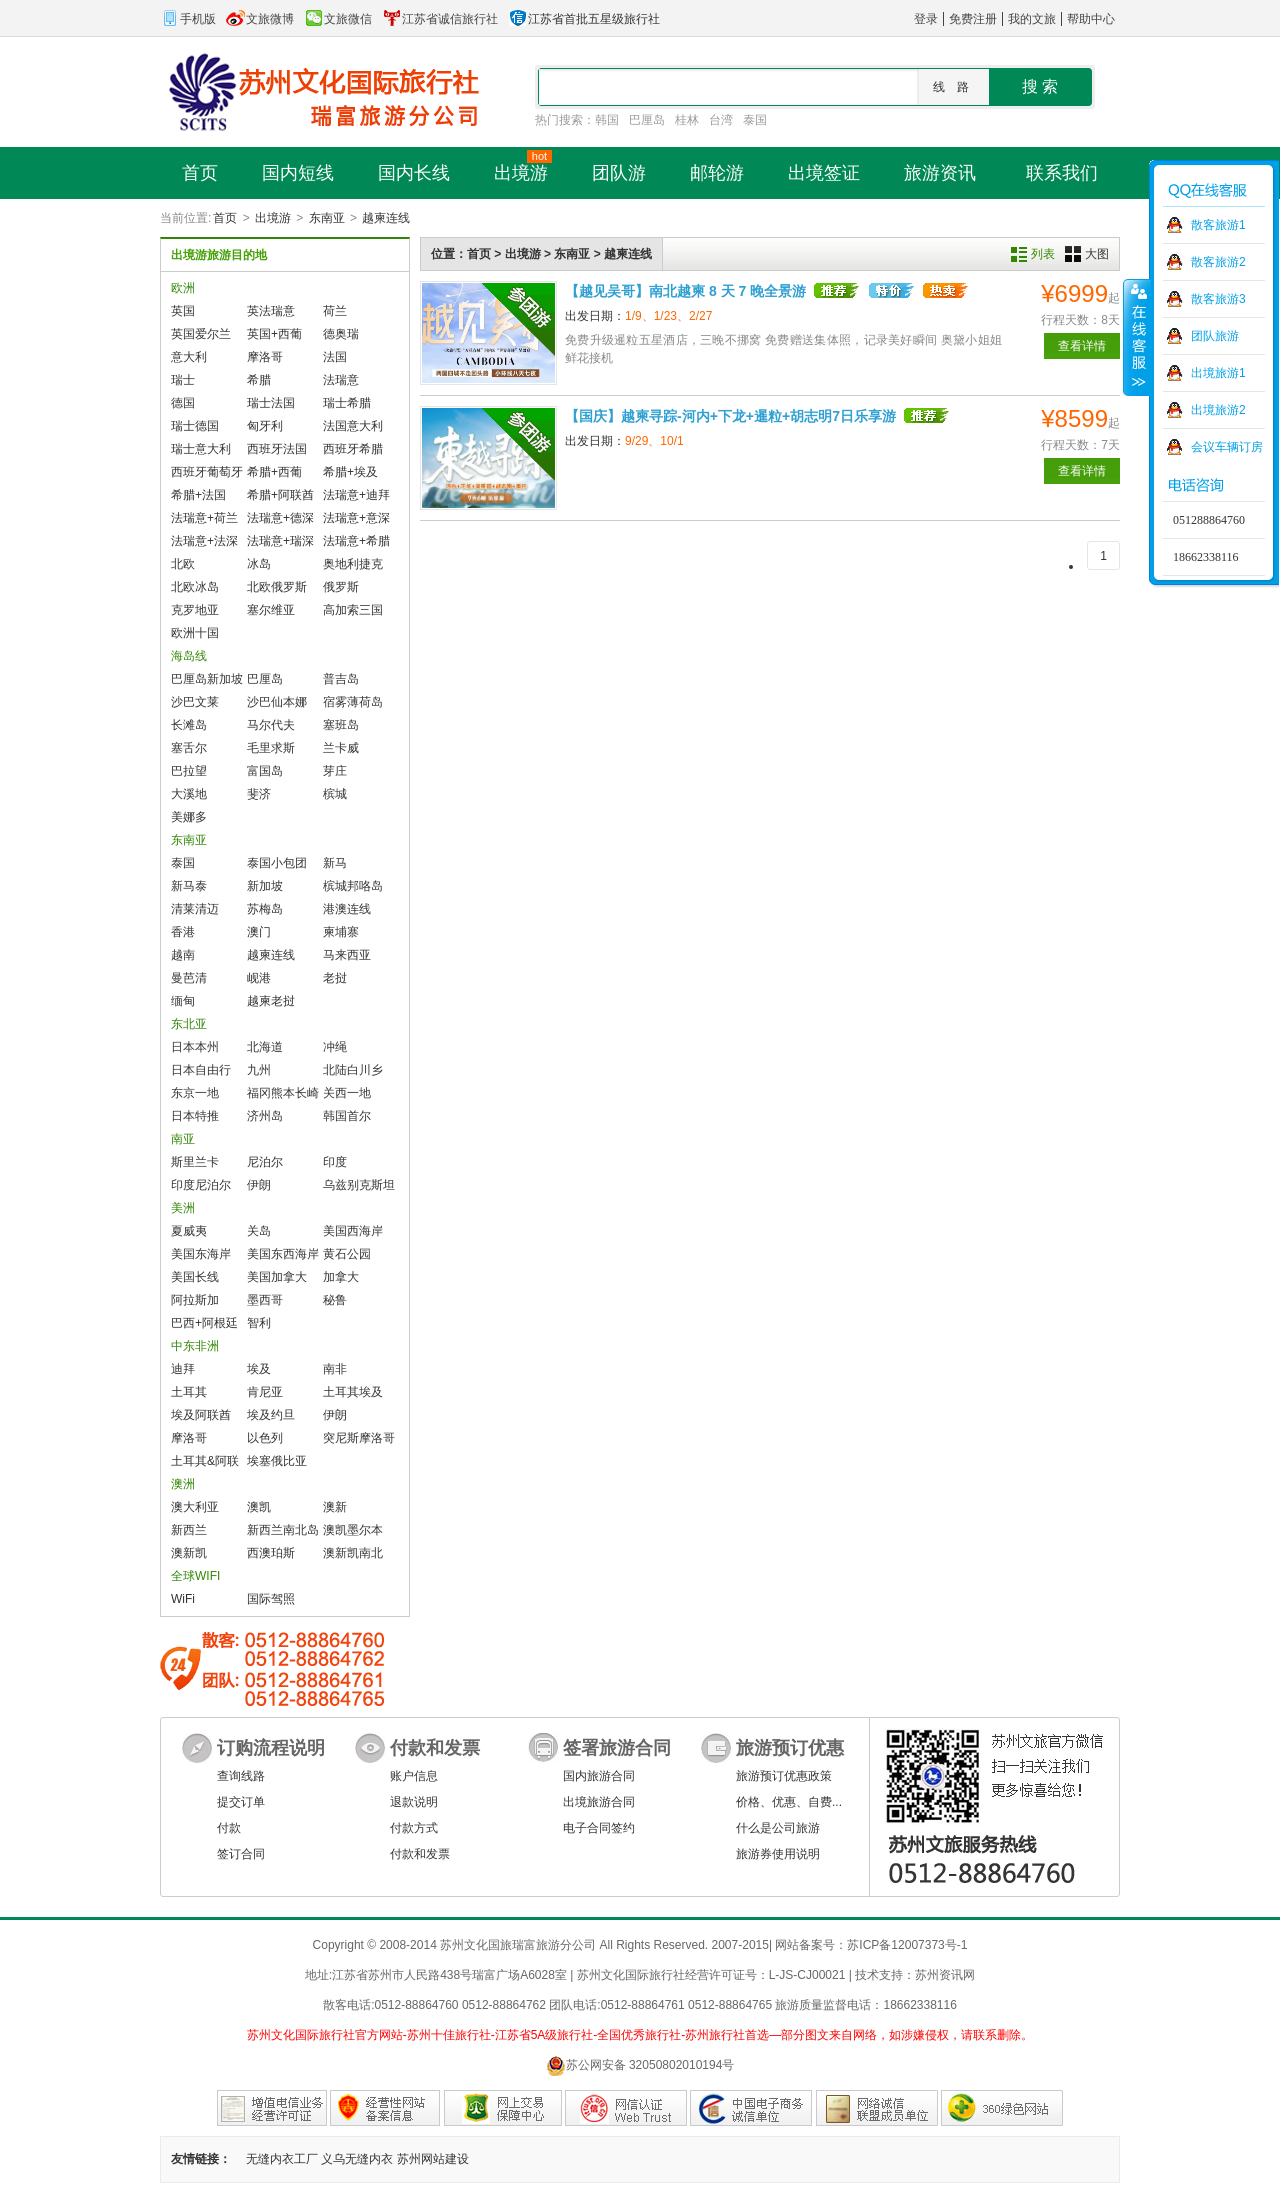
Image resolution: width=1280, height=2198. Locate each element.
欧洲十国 (195, 633)
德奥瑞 (341, 334)
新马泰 (189, 886)
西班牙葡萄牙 (207, 472)
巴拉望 (189, 771)
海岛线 (189, 656)
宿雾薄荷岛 (353, 702)
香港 (183, 932)
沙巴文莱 (195, 702)
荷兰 (335, 311)
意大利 (189, 357)
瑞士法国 (271, 403)
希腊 (259, 380)
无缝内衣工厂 (282, 2159)
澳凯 (259, 1507)
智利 (259, 1323)
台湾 (721, 120)
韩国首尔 (347, 1116)
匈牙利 (265, 426)
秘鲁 (335, 1300)
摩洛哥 (265, 357)
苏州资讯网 (945, 1975)
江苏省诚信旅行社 (440, 19)
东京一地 (195, 1093)
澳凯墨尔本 (353, 1530)
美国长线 (195, 1277)
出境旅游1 (1218, 373)
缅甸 (183, 1001)
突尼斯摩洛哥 (359, 1438)
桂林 (687, 120)
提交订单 (241, 1802)
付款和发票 (420, 1854)
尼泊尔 (265, 1162)
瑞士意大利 (201, 449)
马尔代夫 (271, 725)
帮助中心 (1091, 19)
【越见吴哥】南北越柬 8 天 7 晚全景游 (685, 291)
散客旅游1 (1218, 225)
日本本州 (195, 1047)
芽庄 (335, 771)
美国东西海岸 (283, 1254)
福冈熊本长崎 (283, 1093)
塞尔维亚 (271, 610)
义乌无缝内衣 (357, 2159)
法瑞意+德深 (280, 518)
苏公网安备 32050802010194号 (640, 2065)
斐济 (259, 794)
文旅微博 (260, 19)
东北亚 (189, 1024)
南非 (335, 1369)
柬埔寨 (341, 932)
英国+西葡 (274, 334)
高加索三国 (353, 610)
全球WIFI (195, 1576)
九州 (259, 1070)
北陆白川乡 (353, 1070)
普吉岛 (341, 679)
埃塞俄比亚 (277, 1461)
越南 (183, 955)
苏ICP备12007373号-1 (907, 1945)
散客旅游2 (1218, 262)
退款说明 (414, 1802)
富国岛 (265, 771)
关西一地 (347, 1093)
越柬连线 (386, 218)
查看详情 (1082, 346)
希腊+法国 (198, 495)
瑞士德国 (195, 426)
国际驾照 (271, 1599)
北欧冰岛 (195, 587)
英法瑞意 (271, 311)
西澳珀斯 (271, 1553)
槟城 (335, 794)
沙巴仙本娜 (277, 702)
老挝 (335, 978)
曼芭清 (189, 978)
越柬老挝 (271, 1001)
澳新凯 (189, 1553)
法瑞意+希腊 (356, 541)
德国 (183, 403)
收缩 (1137, 337)
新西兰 (189, 1530)
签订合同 (241, 1854)
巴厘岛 (647, 120)
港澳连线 (347, 909)
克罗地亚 (195, 610)
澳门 (259, 932)
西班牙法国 (277, 449)
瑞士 (183, 380)
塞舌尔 (189, 748)
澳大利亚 (195, 1507)
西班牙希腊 (353, 449)
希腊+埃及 (350, 472)
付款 (229, 1828)
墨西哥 (265, 1300)
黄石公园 (347, 1254)
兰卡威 (341, 748)
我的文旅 (1032, 19)
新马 (335, 863)
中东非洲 (195, 1346)
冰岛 (259, 564)
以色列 (265, 1438)
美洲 (183, 1208)
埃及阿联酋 (201, 1415)
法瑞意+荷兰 (204, 518)
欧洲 (183, 288)
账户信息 (414, 1776)
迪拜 (183, 1369)
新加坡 (265, 886)
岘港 (259, 978)
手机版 (188, 19)
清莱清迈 (195, 909)
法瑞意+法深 (204, 541)
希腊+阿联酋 (280, 495)
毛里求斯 (271, 748)
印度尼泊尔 (201, 1185)
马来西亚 (347, 955)
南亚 (183, 1139)
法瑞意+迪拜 (356, 495)
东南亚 (327, 218)
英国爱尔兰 (201, 334)
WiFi (183, 1599)
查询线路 (241, 1776)
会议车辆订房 (1227, 447)
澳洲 (183, 1484)
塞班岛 (341, 725)
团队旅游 (1215, 336)
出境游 (273, 218)
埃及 (259, 1369)
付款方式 (414, 1828)
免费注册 (973, 19)
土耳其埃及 (353, 1392)
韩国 (607, 120)
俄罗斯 (341, 587)
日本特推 (195, 1116)
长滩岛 (189, 725)
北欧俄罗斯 (277, 587)
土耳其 (189, 1392)
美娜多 (189, 817)
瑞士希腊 (347, 403)
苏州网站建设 (433, 2159)
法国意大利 (353, 426)
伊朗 (259, 1185)
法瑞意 (341, 380)
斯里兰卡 (195, 1162)
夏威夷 (189, 1231)
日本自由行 (201, 1070)
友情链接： (201, 2159)
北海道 (265, 1047)
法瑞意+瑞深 (280, 541)
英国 (183, 311)
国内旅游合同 (599, 1776)
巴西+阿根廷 (204, 1323)
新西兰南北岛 (283, 1530)
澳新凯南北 (353, 1553)
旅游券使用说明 (778, 1854)
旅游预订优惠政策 (784, 1776)
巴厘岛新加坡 (207, 679)
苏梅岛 (265, 909)
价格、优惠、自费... (789, 1802)
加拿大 (341, 1277)
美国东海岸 (201, 1254)
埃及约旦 (271, 1415)
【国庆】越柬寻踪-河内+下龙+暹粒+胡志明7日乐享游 (730, 416)
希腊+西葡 (274, 472)
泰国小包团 (277, 863)
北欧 (183, 564)
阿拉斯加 (195, 1300)
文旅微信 (338, 19)
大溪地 (189, 794)
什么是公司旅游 (778, 1828)
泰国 (755, 120)
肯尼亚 (265, 1392)
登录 (926, 19)
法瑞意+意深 (356, 518)
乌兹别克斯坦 (359, 1185)
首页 (225, 218)
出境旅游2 (1218, 410)
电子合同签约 (599, 1828)
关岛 (259, 1231)
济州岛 (265, 1116)
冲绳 (335, 1047)
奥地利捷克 (353, 564)
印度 (335, 1162)
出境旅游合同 (599, 1802)
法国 (335, 357)
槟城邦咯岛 (353, 886)
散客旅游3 (1218, 299)
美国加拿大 (277, 1277)
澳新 (335, 1507)
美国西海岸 (353, 1231)
